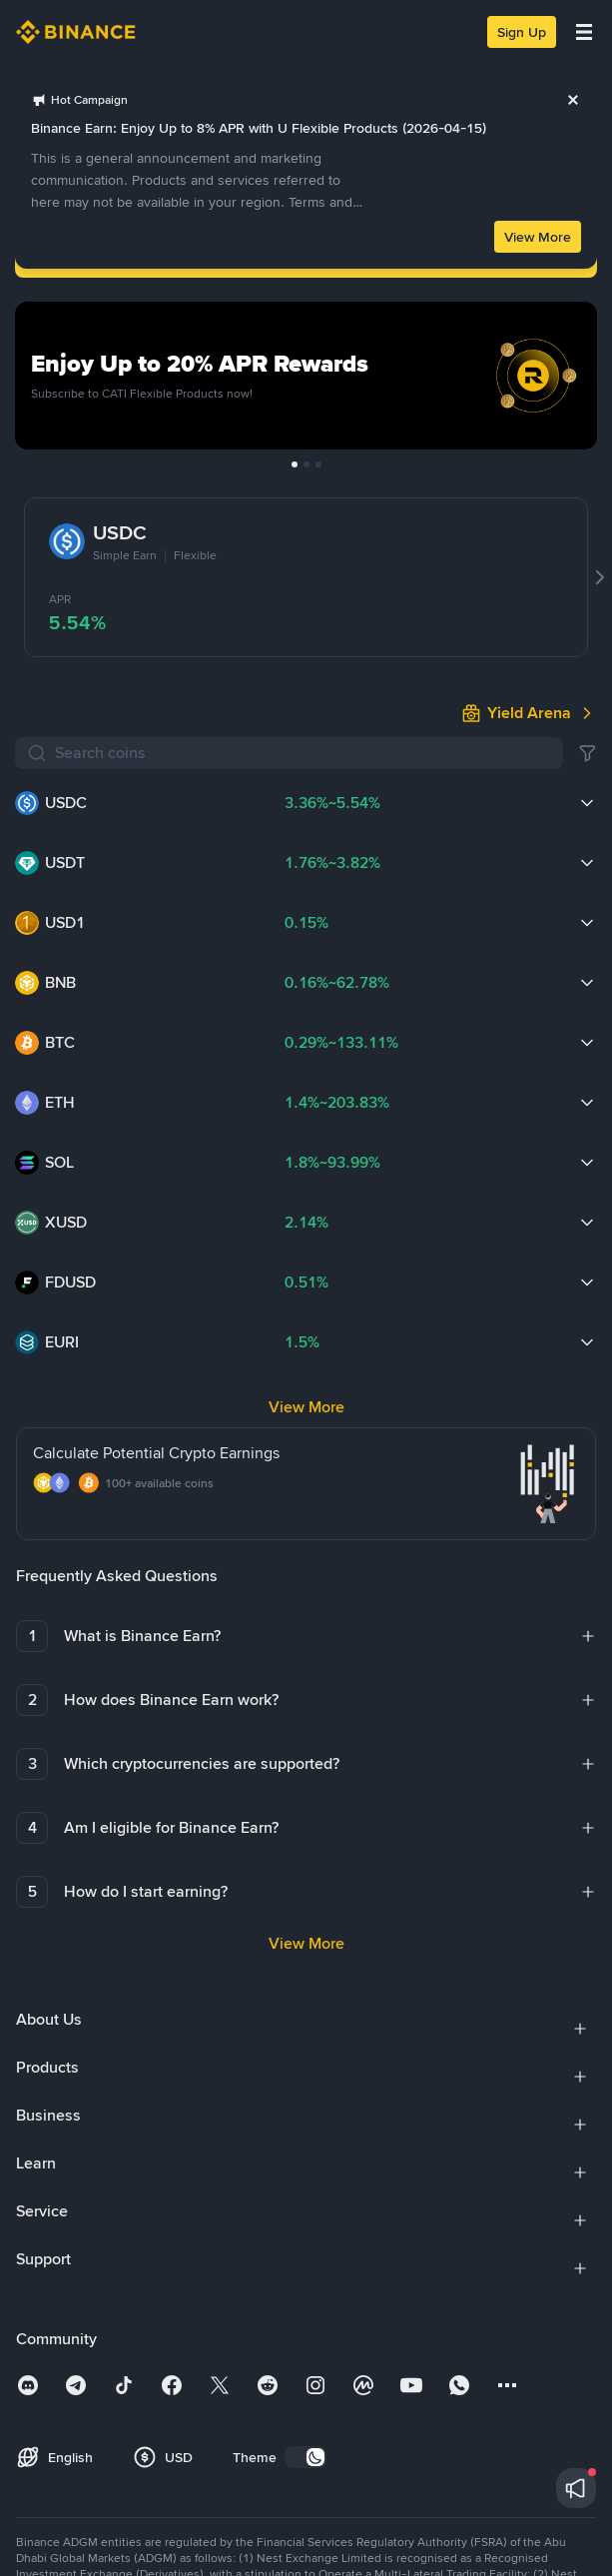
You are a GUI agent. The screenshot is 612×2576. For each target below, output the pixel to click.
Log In (306, 253)
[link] (387, 90)
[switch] (305, 2457)
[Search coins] (303, 753)
